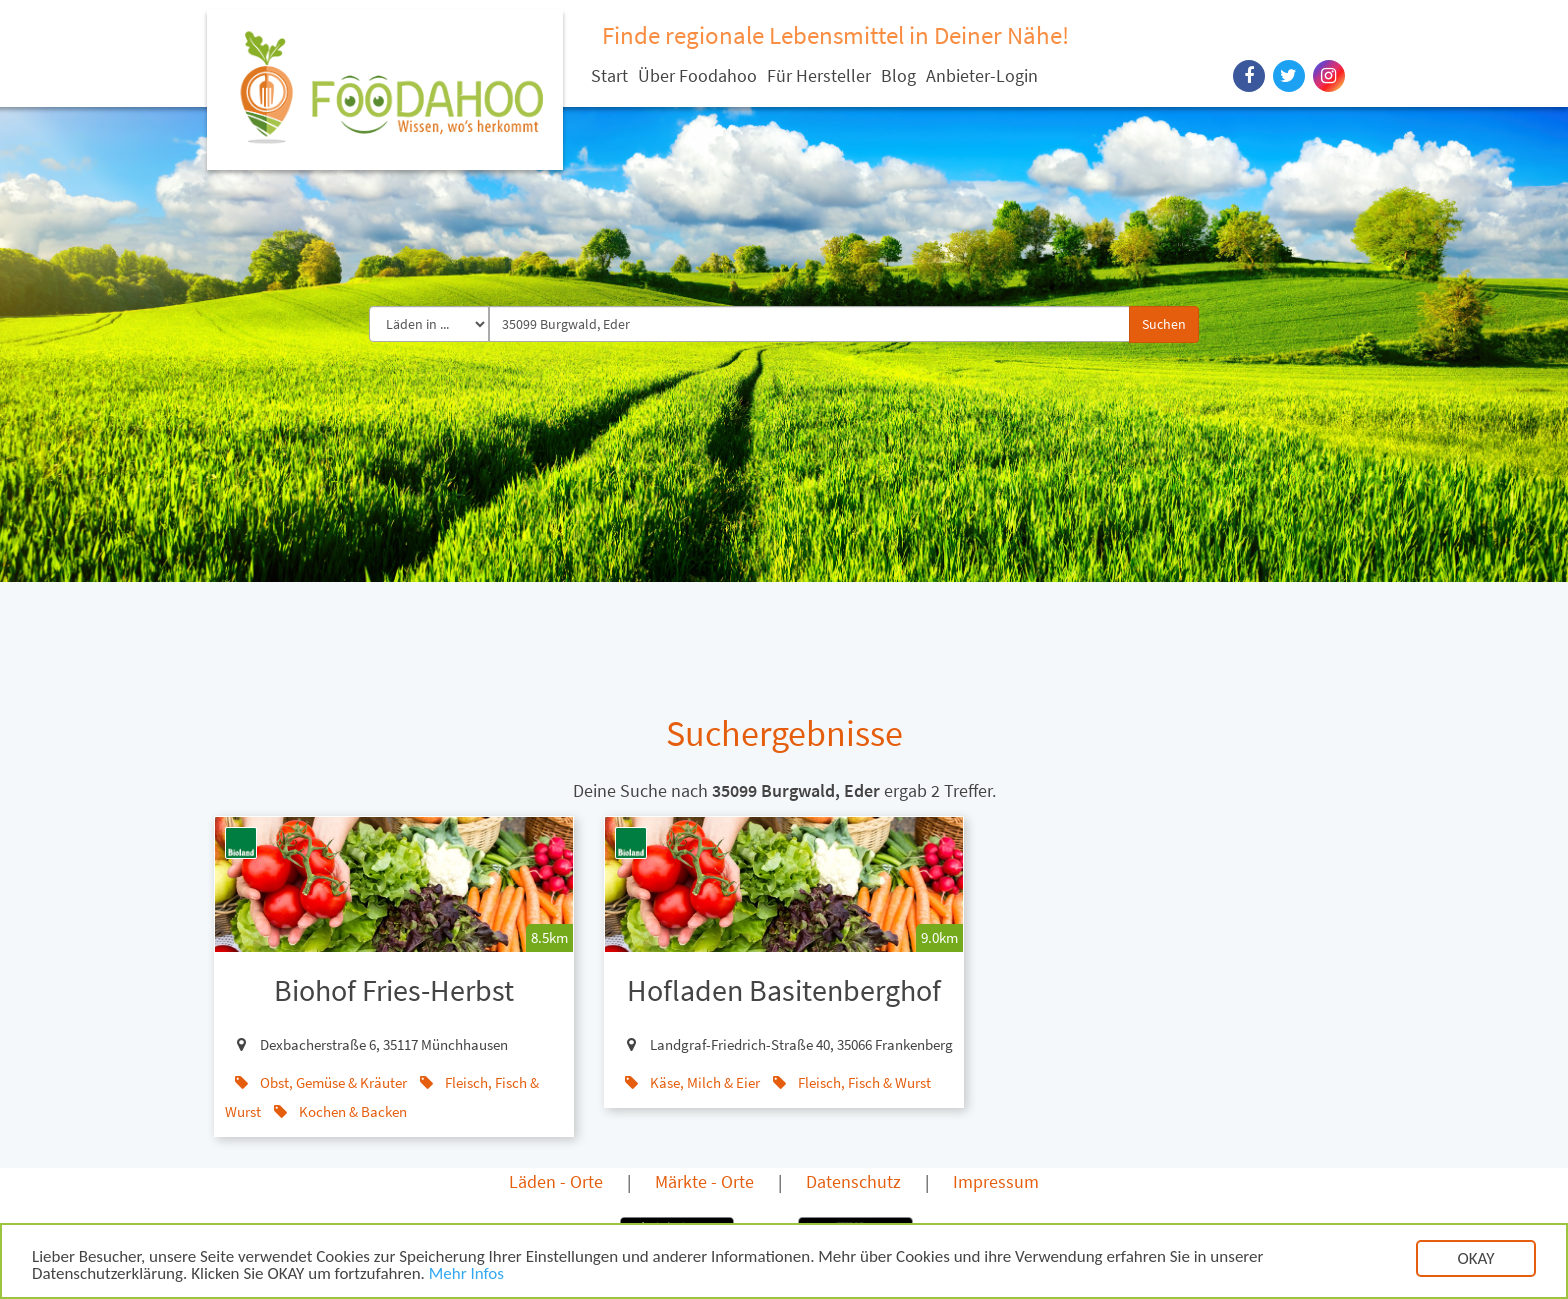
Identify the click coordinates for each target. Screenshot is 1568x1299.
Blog (898, 75)
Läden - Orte (556, 1181)
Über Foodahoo (697, 75)
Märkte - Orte (704, 1181)
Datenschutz (853, 1181)
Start (609, 75)
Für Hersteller (819, 75)
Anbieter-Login (982, 75)
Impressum (996, 1181)
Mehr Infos (466, 1276)
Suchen (1164, 324)
